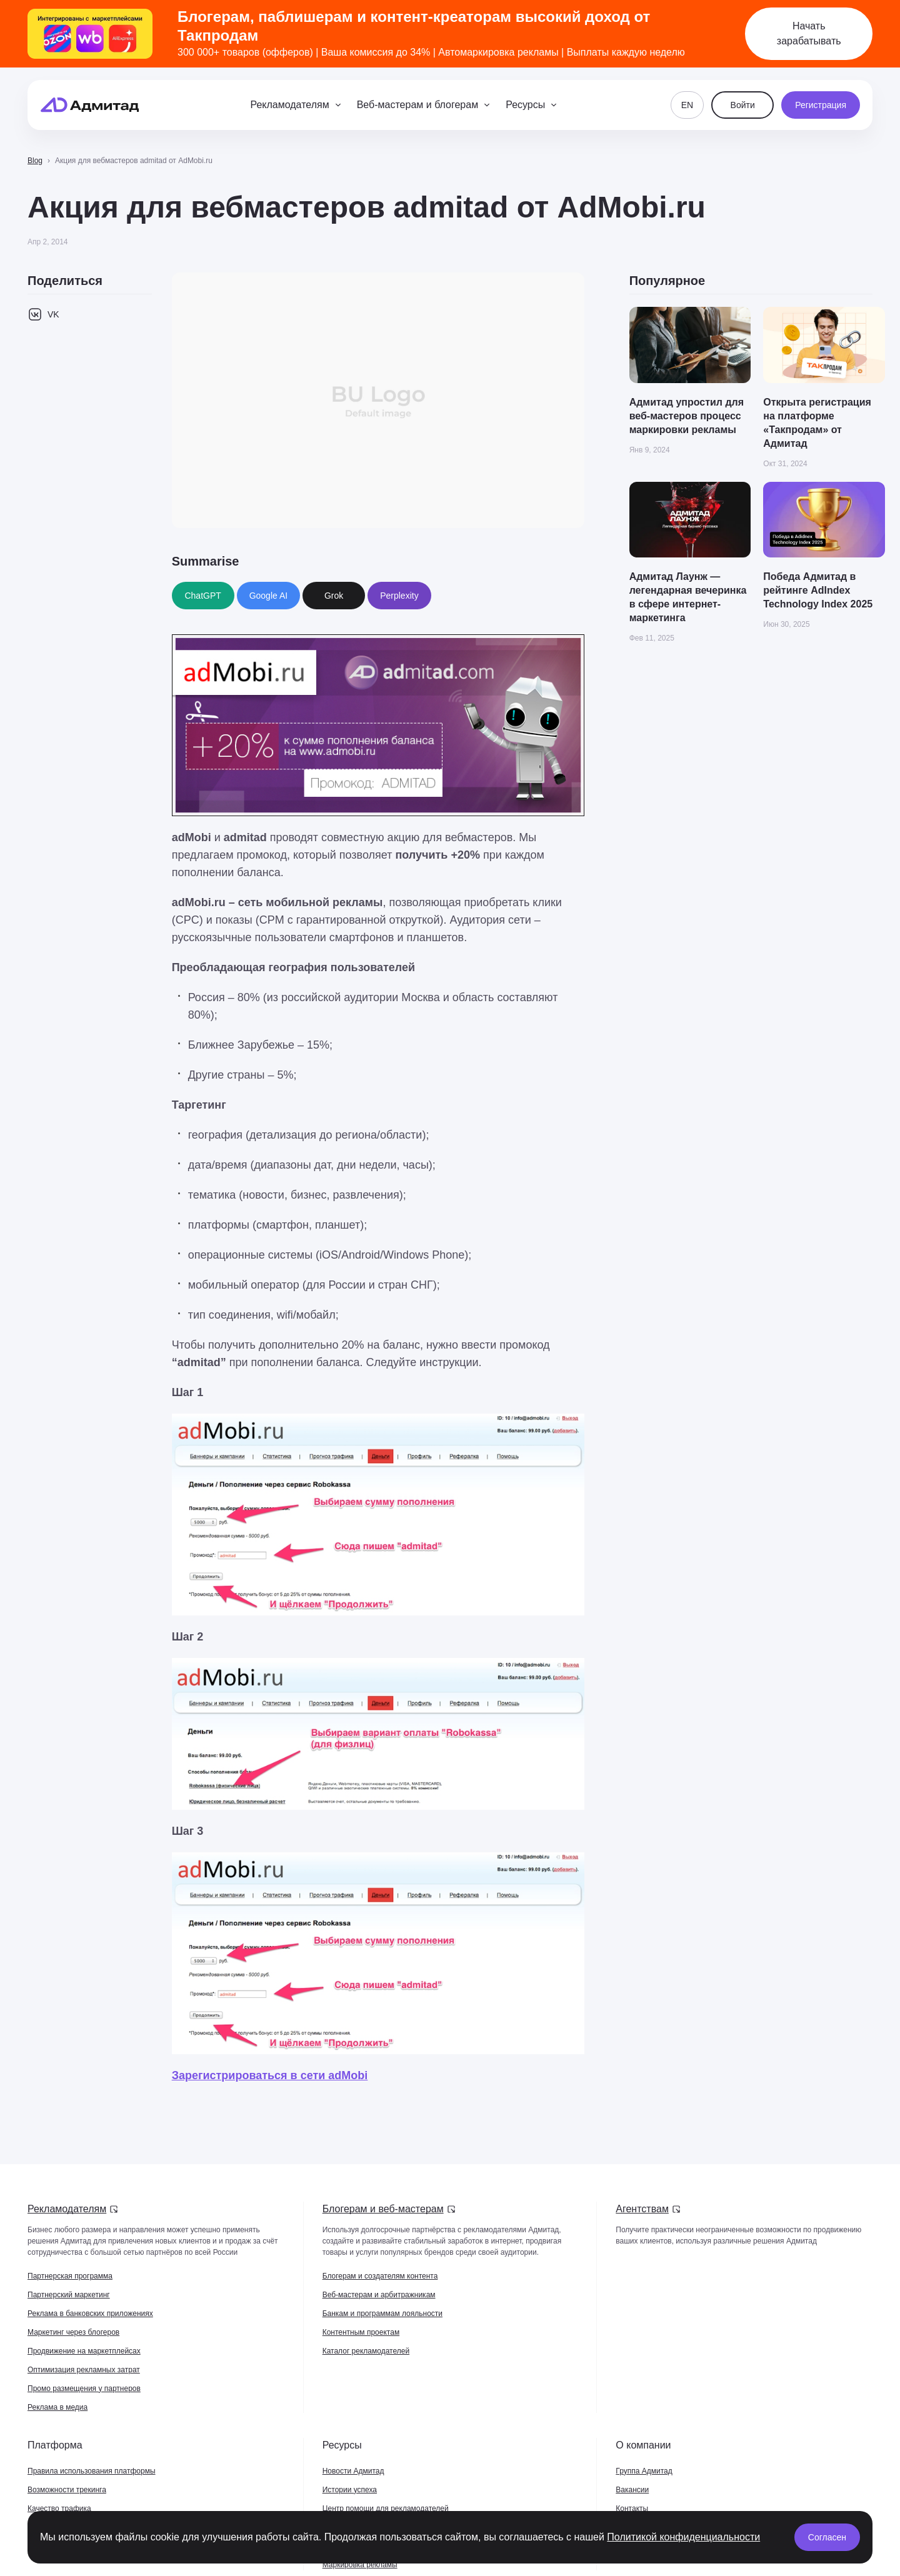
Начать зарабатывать (809, 33)
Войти (743, 105)
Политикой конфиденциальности (683, 2537)
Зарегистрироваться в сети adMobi (270, 2075)
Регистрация (820, 105)
